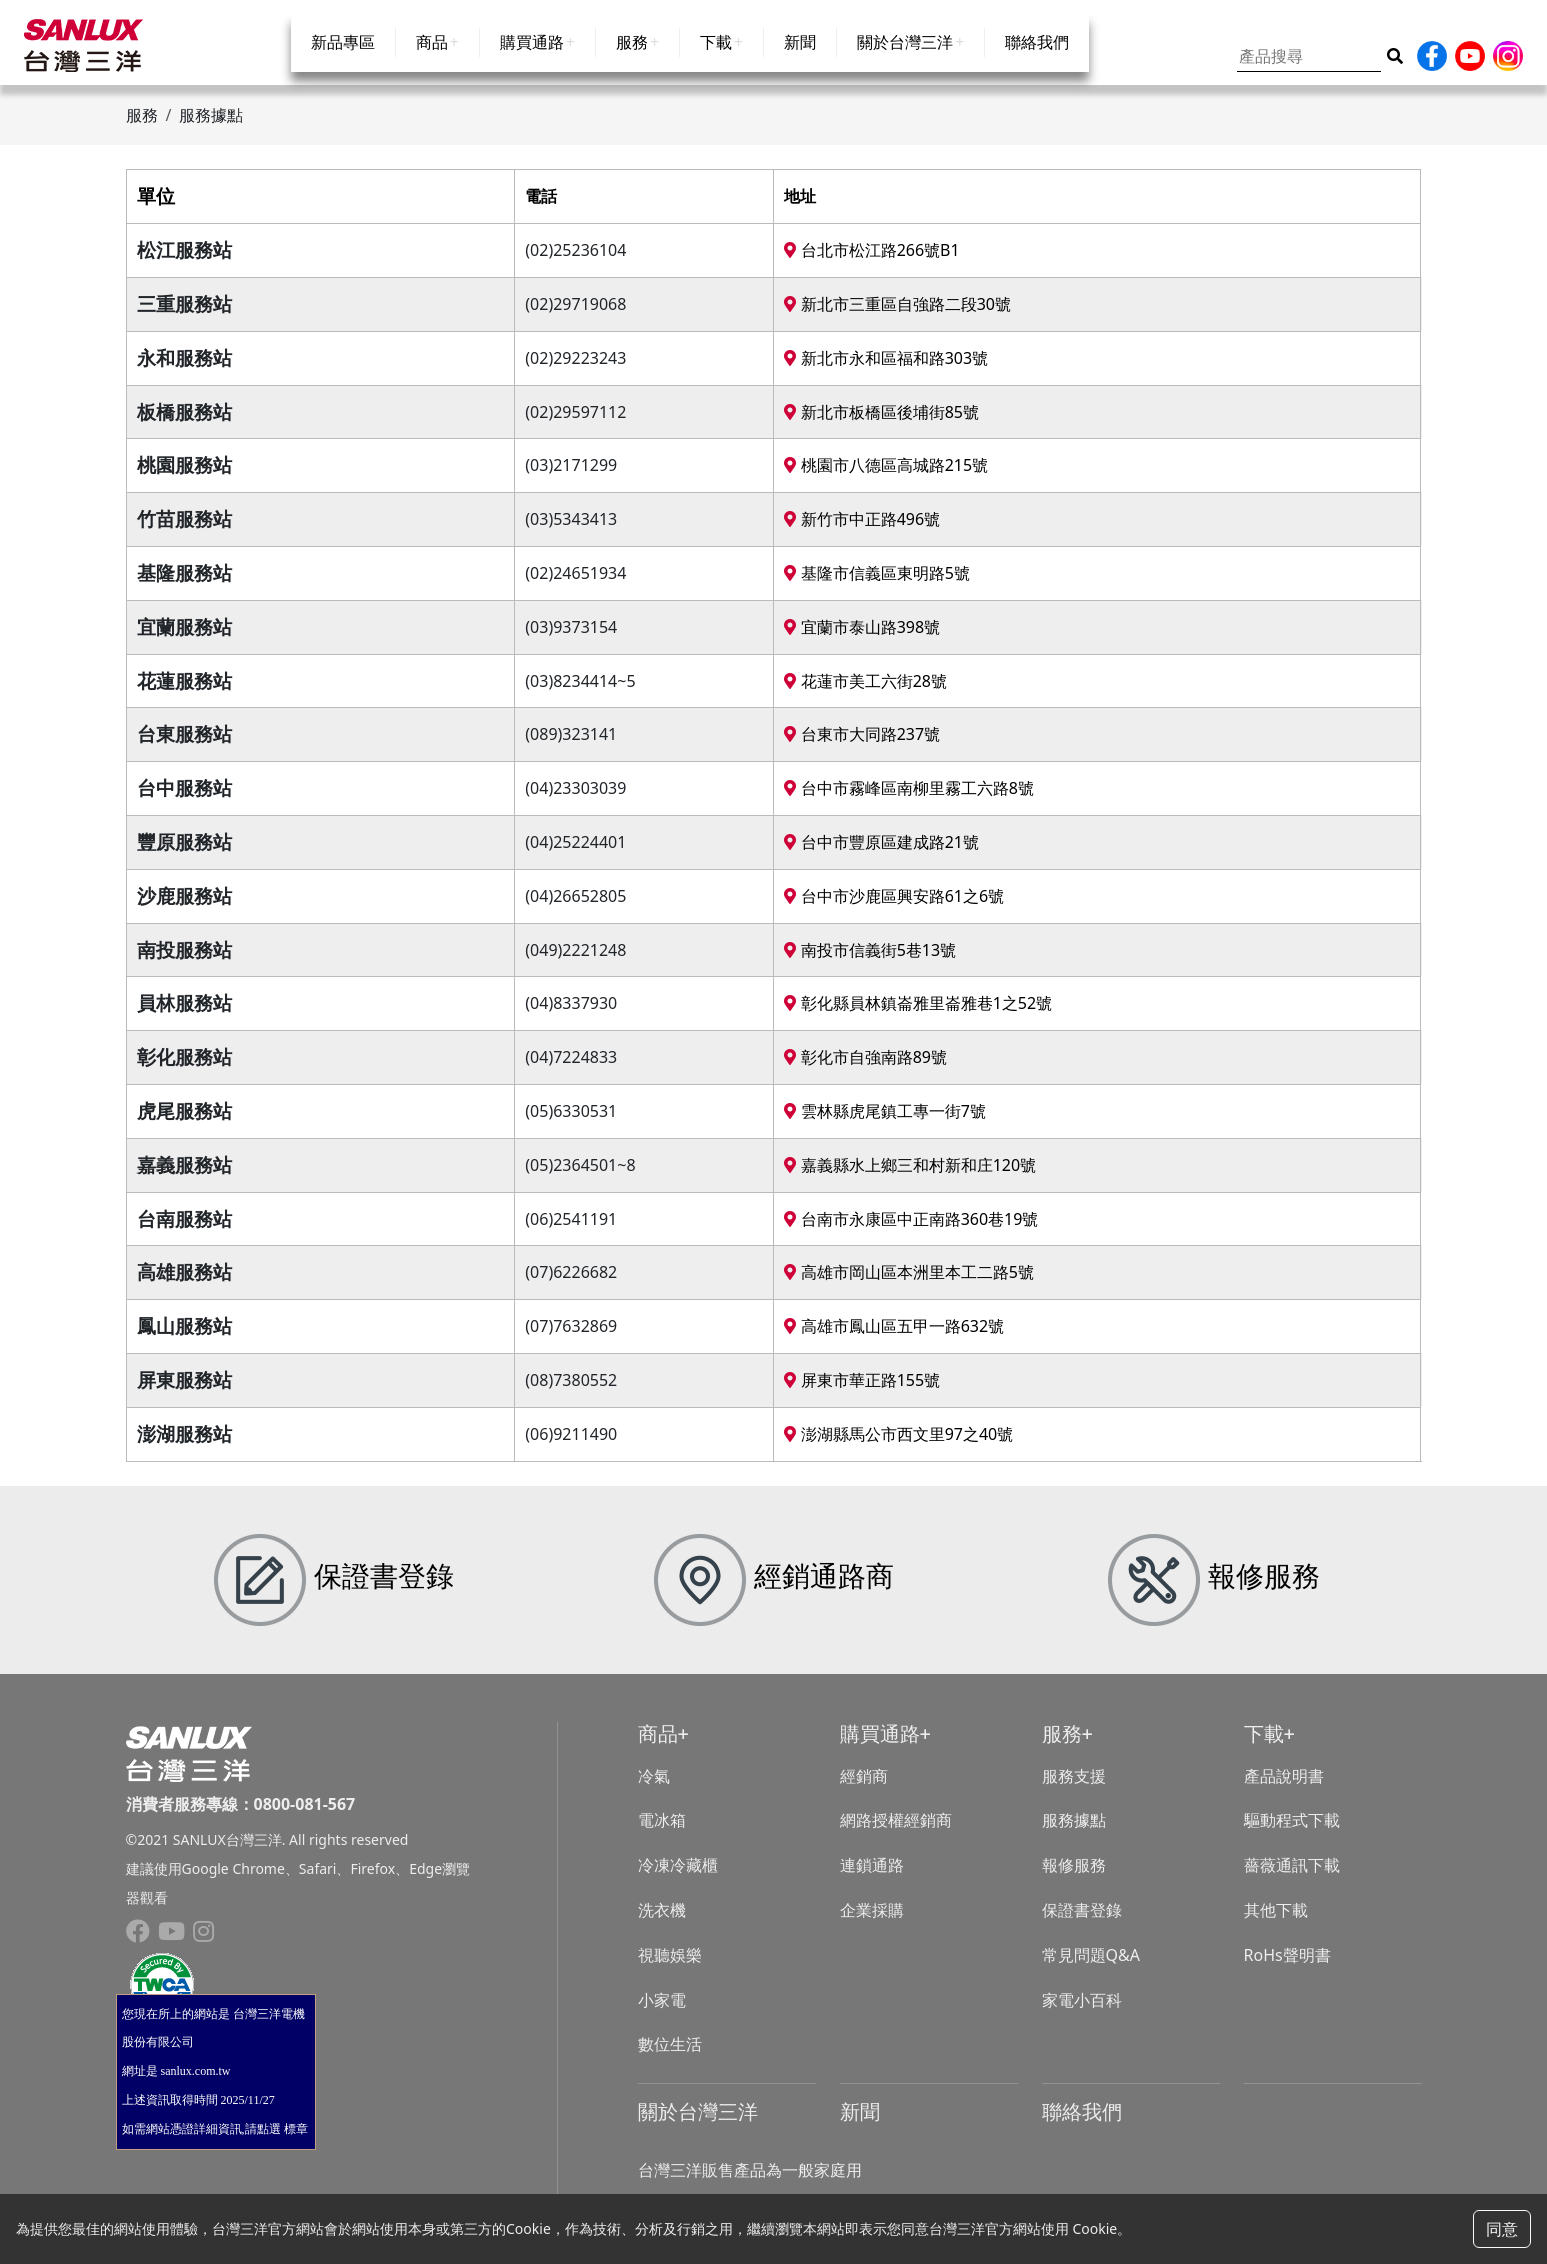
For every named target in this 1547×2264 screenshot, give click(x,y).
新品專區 (343, 62)
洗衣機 (662, 1925)
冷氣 (654, 1790)
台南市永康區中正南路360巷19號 (911, 1233)
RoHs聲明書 (1287, 1969)
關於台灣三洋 (905, 62)
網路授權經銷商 (896, 1835)
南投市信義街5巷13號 (870, 964)
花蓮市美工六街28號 (865, 695)
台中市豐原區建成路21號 (881, 857)
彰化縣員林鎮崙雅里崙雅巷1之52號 (918, 1018)
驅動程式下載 (1292, 1835)
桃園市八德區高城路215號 (886, 480)
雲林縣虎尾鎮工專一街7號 (884, 1126)
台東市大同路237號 (862, 749)
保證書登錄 (1082, 1925)
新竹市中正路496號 (862, 534)
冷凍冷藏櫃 (678, 1880)
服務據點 (1074, 1835)
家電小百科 (1082, 2014)
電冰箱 (662, 1835)
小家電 (662, 2014)
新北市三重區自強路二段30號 (897, 319)
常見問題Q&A (1091, 1969)
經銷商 (864, 1790)
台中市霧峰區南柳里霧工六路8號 (908, 803)
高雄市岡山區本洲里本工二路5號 (908, 1287)
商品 (432, 62)
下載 (716, 62)
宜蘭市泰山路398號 (862, 641)
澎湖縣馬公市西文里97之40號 (898, 1448)
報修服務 (1074, 1880)
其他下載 (1276, 1925)
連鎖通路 (872, 1880)
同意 (1502, 2229)
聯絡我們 (1037, 62)
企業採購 (872, 1925)
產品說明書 (1284, 1790)
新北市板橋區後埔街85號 (881, 426)
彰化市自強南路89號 (865, 1072)
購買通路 (532, 62)
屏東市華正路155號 (862, 1395)
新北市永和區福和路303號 (886, 372)
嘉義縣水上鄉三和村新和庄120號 (910, 1179)
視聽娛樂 (670, 1969)
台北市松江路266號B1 (871, 265)
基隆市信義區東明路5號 (876, 588)
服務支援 (1074, 1790)
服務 (632, 62)
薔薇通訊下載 (1292, 1880)
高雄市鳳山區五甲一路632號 (894, 1341)
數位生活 (670, 2059)
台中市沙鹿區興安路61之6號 (894, 910)
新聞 (800, 62)
